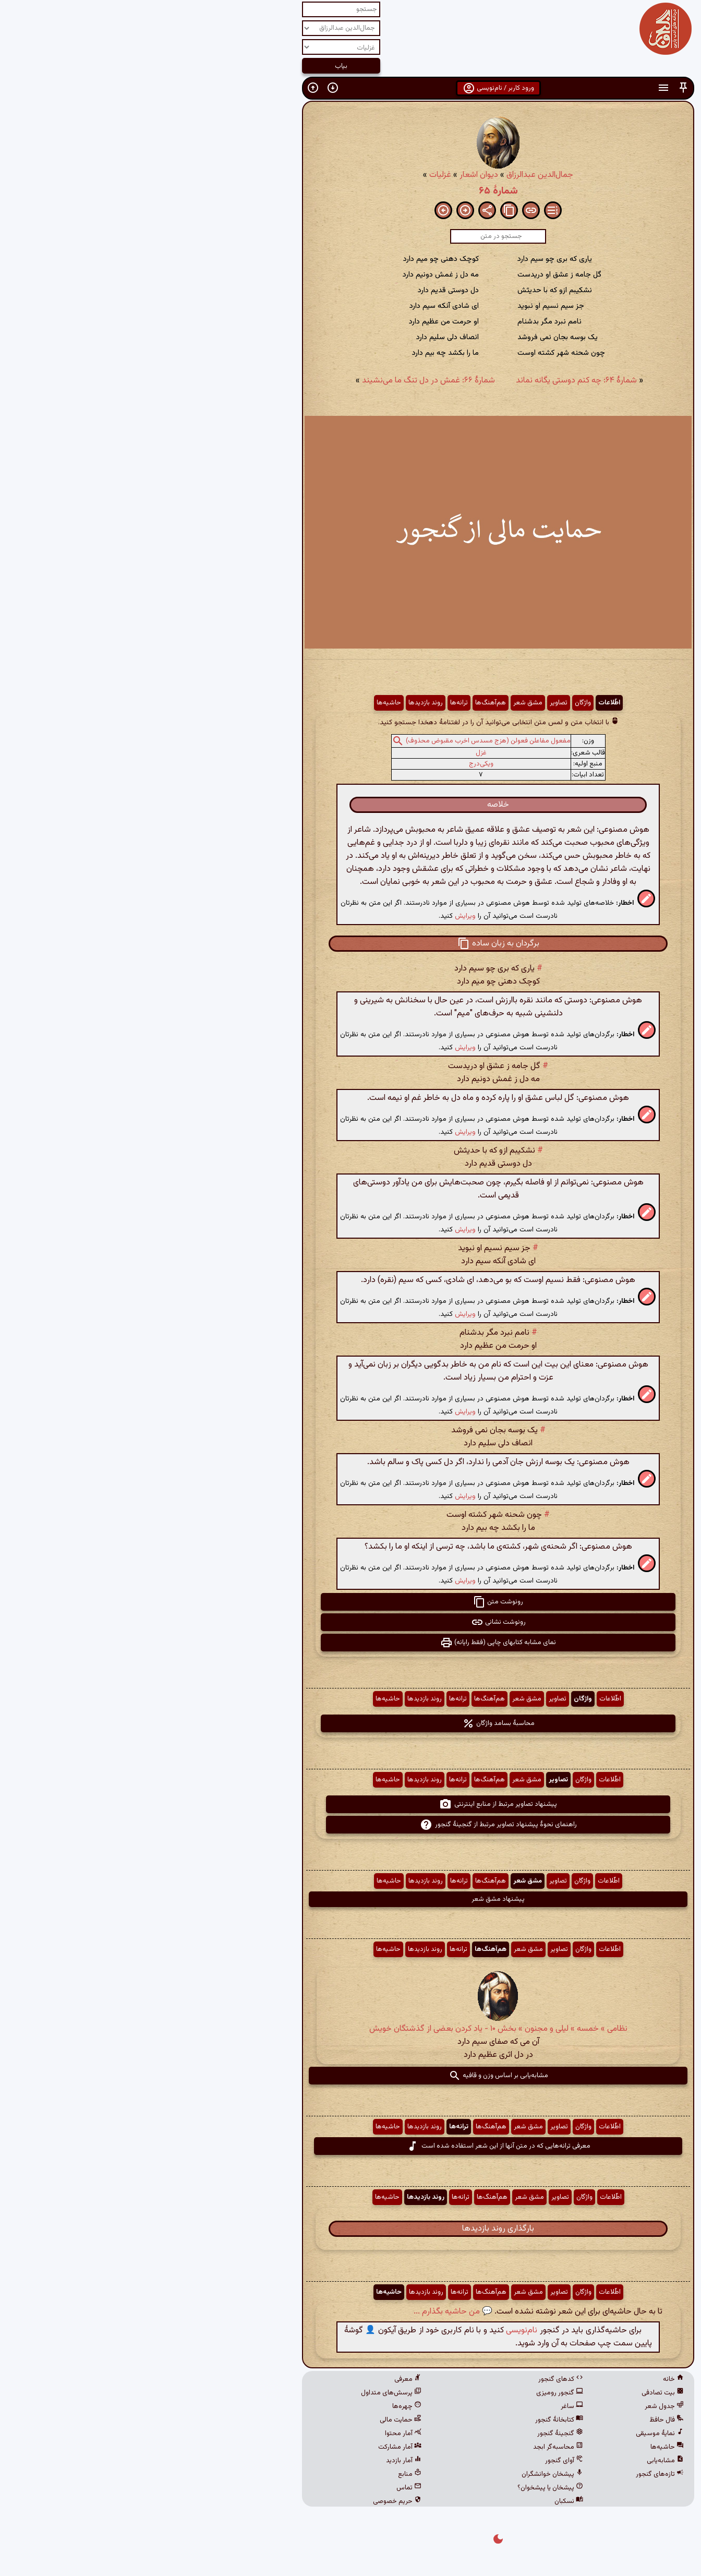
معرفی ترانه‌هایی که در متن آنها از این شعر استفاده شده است (351, 2146)
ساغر (424, 2406)
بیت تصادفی (515, 2393)
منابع (262, 2474)
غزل (333, 753)
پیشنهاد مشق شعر (350, 1899)
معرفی (260, 2379)
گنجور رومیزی (412, 2393)
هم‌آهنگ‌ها (343, 703)
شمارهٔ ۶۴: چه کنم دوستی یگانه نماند (428, 380)
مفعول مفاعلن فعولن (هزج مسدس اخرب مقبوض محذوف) (340, 741)
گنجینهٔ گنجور (413, 2433)
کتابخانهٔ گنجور (412, 2420)
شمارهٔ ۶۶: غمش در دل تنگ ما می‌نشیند (280, 380)
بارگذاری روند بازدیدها (350, 2228)
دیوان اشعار (331, 175)
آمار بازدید (256, 2460)
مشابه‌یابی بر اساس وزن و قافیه (351, 2075)
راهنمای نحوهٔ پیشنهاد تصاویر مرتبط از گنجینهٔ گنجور (350, 1824)
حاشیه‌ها (241, 703)
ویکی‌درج (333, 764)
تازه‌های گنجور (512, 2474)
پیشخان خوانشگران (405, 2474)
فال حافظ (519, 2420)
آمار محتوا (255, 2433)
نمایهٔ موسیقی (512, 2433)
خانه (525, 2379)
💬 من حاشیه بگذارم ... (305, 2311)
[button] (536, 88)
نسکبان (421, 2501)
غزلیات (293, 175)
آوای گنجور (416, 2460)
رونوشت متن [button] (350, 1602)
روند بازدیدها (278, 703)
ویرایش (317, 915)
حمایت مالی (253, 2420)
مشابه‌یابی (517, 2460)
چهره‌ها (259, 2406)
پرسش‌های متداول (243, 2393)
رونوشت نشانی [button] (350, 1622)
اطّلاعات (462, 703)
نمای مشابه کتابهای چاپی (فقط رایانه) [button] (350, 1642)
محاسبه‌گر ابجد (410, 2447)
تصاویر (411, 703)
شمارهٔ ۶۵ (350, 191)
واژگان (435, 703)
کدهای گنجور (413, 2379)
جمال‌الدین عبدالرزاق (392, 175)
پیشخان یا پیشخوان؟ (403, 2488)
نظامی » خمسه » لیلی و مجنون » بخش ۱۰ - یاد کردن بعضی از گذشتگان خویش (351, 2028)
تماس (261, 2488)
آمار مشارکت (252, 2447)
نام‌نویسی (374, 2330)
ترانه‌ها (311, 703)
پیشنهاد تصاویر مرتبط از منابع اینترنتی (350, 1804)
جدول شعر (516, 2406)
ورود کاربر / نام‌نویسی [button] (350, 88)
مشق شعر (380, 703)
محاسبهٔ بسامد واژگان (351, 1723)
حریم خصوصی (249, 2501)
